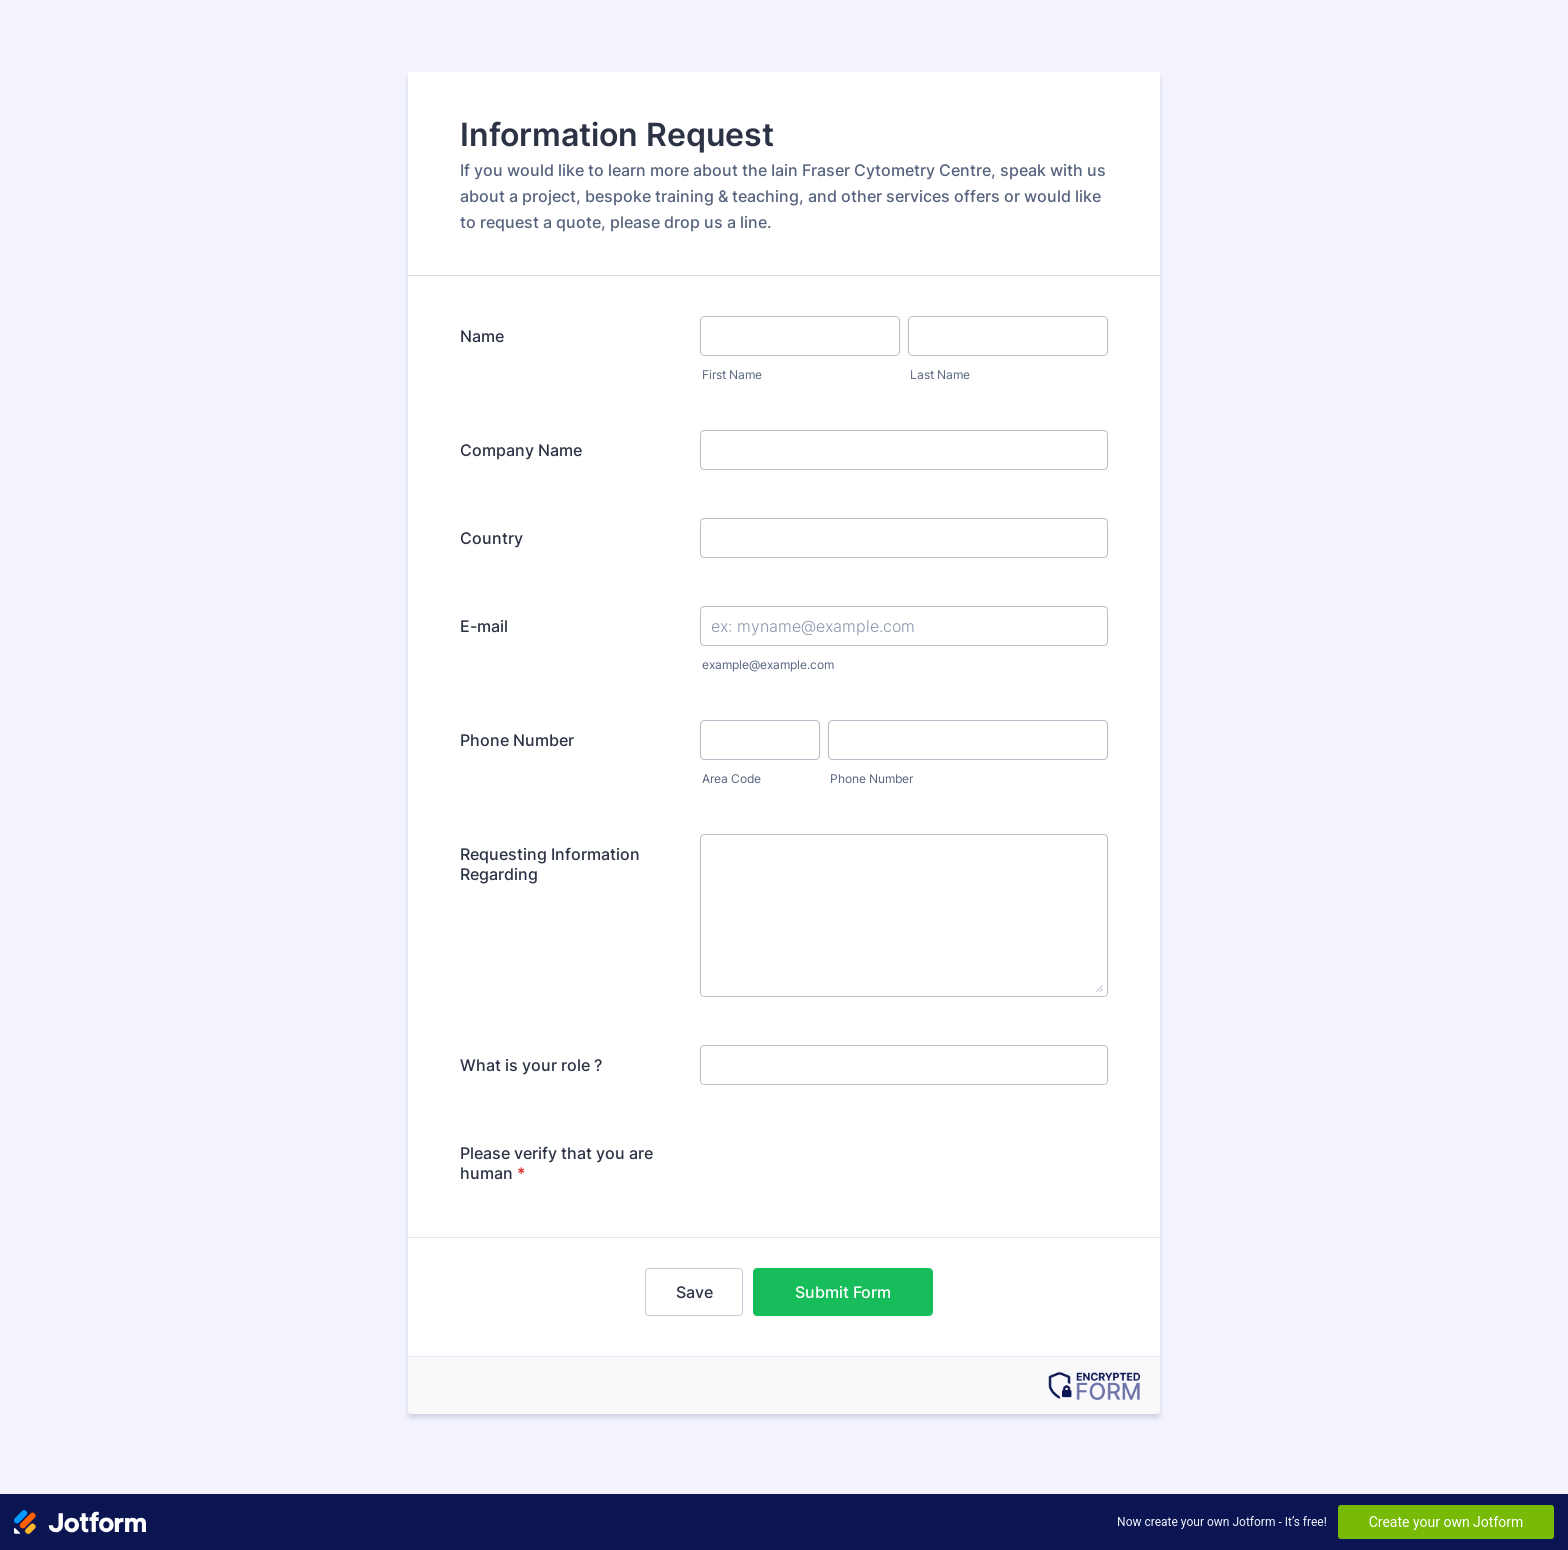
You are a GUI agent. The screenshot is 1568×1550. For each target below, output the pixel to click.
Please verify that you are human (556, 1163)
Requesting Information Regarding (550, 864)
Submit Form (843, 1292)
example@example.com (768, 664)
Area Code (731, 778)
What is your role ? (531, 1065)
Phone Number (517, 740)
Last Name (940, 374)
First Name (732, 374)
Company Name (521, 450)
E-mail (484, 626)
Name (482, 336)
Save (694, 1292)
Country (491, 538)
